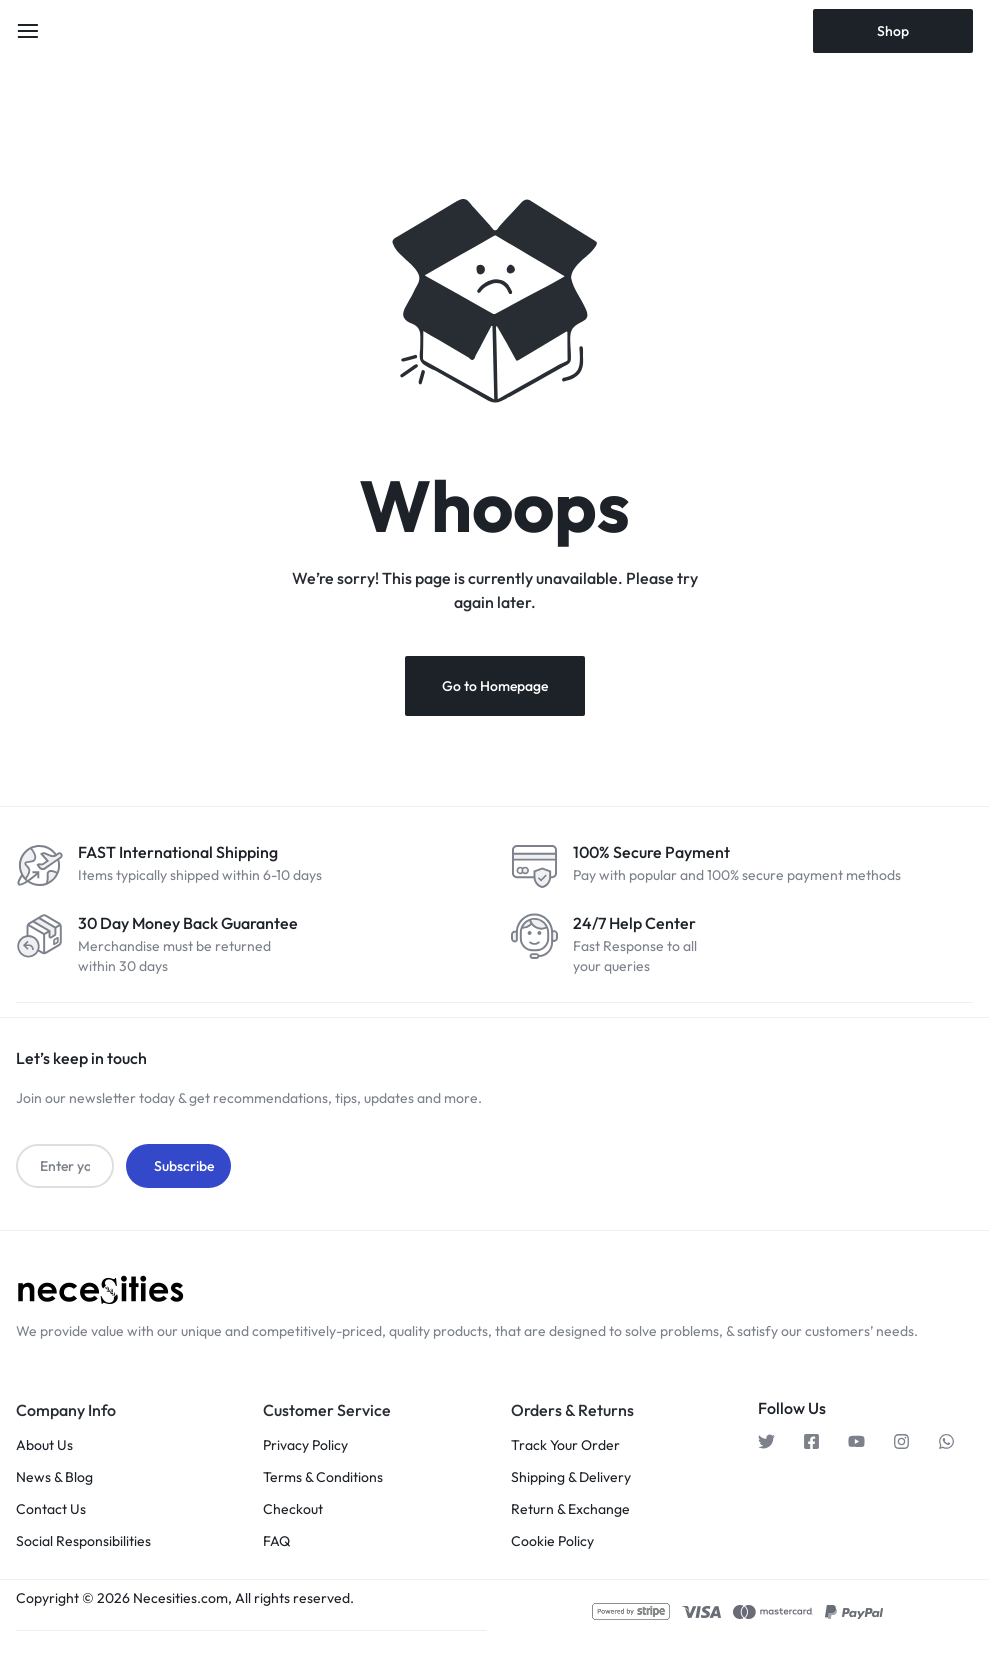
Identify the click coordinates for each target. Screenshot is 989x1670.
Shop (893, 31)
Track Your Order (565, 1443)
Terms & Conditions (323, 1475)
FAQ (276, 1539)
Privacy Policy (305, 1443)
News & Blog (54, 1475)
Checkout (293, 1507)
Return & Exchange (570, 1507)
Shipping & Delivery (571, 1475)
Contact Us (51, 1507)
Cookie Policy (552, 1539)
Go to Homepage (495, 686)
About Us (44, 1443)
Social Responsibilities (83, 1539)
